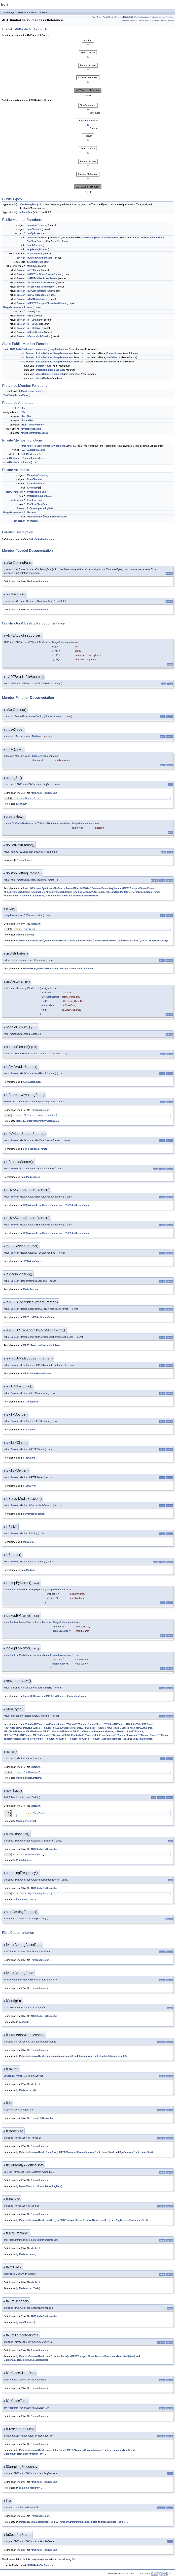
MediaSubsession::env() (31, 940)
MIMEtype (32, 266)
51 (22, 2316)
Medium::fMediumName (28, 1778)
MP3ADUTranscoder (48, 968)
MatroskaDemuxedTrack (86, 895)
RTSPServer (29, 1486)
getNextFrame (34, 237)
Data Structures (27, 12)
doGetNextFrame (29, 454)
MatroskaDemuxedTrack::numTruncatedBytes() (44, 2356)
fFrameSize (27, 420)
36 (22, 581)
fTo (23, 412)
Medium (112, 361)
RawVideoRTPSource (137, 1735)
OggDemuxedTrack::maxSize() (132, 2220)
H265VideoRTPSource (40, 1728)
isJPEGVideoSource (37, 295)
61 (22, 1110)
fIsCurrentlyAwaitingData (40, 508)
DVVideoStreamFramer (35, 1149)
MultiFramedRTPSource (16, 895)
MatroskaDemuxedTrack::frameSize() (38, 2152)
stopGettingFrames (37, 249)
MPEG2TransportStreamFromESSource (24, 892)
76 (22, 2214)
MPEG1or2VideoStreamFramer (39, 1317)
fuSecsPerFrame (35, 483)
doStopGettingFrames (30, 391)
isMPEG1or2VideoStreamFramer (44, 274)
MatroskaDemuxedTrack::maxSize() (37, 2220)
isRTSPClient (34, 324)
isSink (30, 315)
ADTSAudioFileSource (21, 349)
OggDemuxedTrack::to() (114, 2522)
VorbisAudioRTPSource (42, 1738)
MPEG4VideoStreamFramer (37, 1373)
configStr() (24, 2022)
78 (22, 2350)
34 (22, 1849)
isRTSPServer (34, 328)
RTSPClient (29, 1457)
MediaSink (28, 1542)
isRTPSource (33, 270)
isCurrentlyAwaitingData (39, 257)
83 (22, 2248)
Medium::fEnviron (25, 934)
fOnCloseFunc (34, 500)
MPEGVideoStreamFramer (146, 892)
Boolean (21, 257)
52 (22, 2550)
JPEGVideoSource (32, 1261)
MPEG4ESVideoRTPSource (18, 1735)
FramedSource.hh (40, 581)
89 (22, 2416)
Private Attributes (167, 21)
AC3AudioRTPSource (34, 1724)
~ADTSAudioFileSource (33, 450)
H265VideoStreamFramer (77, 1233)
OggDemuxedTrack (142, 1738)
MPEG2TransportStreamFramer (138, 888)
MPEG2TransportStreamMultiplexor (41, 1345)
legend (87, 95)
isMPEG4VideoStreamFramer (42, 278)
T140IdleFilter (37, 895)
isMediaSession (35, 332)
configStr (32, 233)
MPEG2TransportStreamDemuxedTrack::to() (74, 2522)
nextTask (23, 395)
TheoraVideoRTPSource (16, 1738)
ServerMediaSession (34, 1513)
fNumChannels (35, 479)
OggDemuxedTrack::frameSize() (136, 2152)
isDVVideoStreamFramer (40, 290)
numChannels (34, 229)
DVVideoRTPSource (76, 1724)
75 (22, 2516)
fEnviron (31, 512)
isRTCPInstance (35, 319)
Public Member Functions (113, 17)
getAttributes (34, 262)
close (39, 374)
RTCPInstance (30, 1401)
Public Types (97, 17)
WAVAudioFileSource (56, 895)
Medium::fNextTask (26, 1821)
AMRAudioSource (32, 1082)
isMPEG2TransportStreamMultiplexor (46, 303)
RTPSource (87, 968)
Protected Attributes (129, 21)
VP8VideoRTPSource (66, 1738)
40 (22, 609)
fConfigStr (32, 487)
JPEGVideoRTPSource (94, 1728)
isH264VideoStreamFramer (41, 282)
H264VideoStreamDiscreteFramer (40, 1205)
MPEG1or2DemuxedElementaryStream (100, 888)
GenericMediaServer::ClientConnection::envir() (69, 940)
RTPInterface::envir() (157, 940)
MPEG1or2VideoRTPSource (128, 1731)
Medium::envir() (27, 2090)
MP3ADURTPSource (14, 1731)
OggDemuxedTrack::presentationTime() (24, 2453)
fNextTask (32, 520)
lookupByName (44, 353)
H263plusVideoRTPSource (140, 1724)
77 (22, 1805)
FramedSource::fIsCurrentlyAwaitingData (37, 1121)
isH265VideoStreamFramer (41, 286)
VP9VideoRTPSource (89, 1738)
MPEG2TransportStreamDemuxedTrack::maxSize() (83, 2220)
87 (22, 1988)
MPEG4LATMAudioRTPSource (77, 1735)
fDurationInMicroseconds (34, 433)
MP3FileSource (68, 968)
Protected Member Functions (161, 17)
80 (22, 2050)
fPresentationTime (31, 428)
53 (22, 2016)
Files (43, 12)
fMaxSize (26, 416)
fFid (23, 408)
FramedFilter (72, 888)
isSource (25, 462)
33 (22, 1888)
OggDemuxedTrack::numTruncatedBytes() (26, 2360)
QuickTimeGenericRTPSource (109, 1735)
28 (20, 539)
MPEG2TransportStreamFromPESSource (67, 892)
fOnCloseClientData (37, 504)
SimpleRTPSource (159, 1735)
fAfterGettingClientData (39, 496)
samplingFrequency (37, 225)
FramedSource (114, 353)
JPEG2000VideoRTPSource (67, 1728)
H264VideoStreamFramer (77, 1205)
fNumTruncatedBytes (32, 424)
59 (22, 923)
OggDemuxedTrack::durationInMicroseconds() (102, 2056)
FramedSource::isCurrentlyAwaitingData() (41, 2186)
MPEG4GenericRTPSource (47, 1735)
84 (22, 2282)
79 (22, 2444)
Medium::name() (27, 2254)
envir (29, 307)
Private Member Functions (149, 21)
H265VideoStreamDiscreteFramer (40, 1233)
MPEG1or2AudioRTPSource (57, 1731)
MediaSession (30, 1289)
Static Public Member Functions (136, 17)
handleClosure (34, 245)
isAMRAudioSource (37, 299)
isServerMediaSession (38, 336)
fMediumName (34, 516)
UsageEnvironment (13, 307)
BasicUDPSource (32, 888)
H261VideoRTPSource (113, 1724)
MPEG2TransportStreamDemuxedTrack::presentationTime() (98, 2450)
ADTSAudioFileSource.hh (31, 29)
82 (22, 2084)
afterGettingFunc (28, 204)
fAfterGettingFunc (36, 491)
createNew (41, 349)
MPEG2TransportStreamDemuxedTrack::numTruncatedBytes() (102, 2356)
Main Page (9, 12)
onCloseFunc (26, 212)
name (30, 311)
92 (22, 2180)
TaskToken (9, 395)
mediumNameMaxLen (55, 516)
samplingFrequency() (30, 2488)
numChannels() (27, 2322)
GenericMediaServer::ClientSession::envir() (117, 940)
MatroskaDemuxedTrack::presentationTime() (42, 2450)
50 (22, 2482)
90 (22, 2388)
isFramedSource (29, 458)
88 (22, 1960)
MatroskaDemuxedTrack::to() (34, 2522)
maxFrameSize (34, 253)
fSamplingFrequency (38, 475)
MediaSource (113, 357)
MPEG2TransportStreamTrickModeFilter (110, 892)
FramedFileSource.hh (42, 2118)
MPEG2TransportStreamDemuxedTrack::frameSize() (86, 2152)
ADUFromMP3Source (118, 1728)
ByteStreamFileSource (53, 888)
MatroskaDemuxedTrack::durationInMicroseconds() (46, 2056)
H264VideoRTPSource (15, 1728)
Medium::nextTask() (29, 2288)
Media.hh (35, 923)
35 (22, 793)
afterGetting (42, 370)
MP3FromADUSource (141, 1728)
